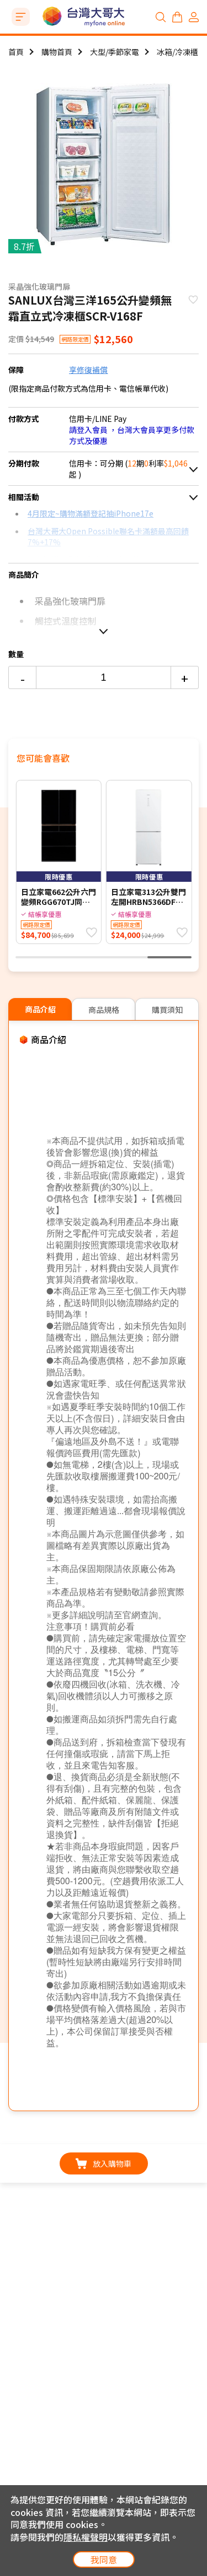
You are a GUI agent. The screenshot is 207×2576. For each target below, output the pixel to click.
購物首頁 (56, 51)
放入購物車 (103, 2163)
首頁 (16, 51)
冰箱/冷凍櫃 (177, 51)
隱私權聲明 (85, 2537)
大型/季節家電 (114, 51)
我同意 (104, 2559)
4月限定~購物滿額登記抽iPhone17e (90, 513)
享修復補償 (88, 369)
